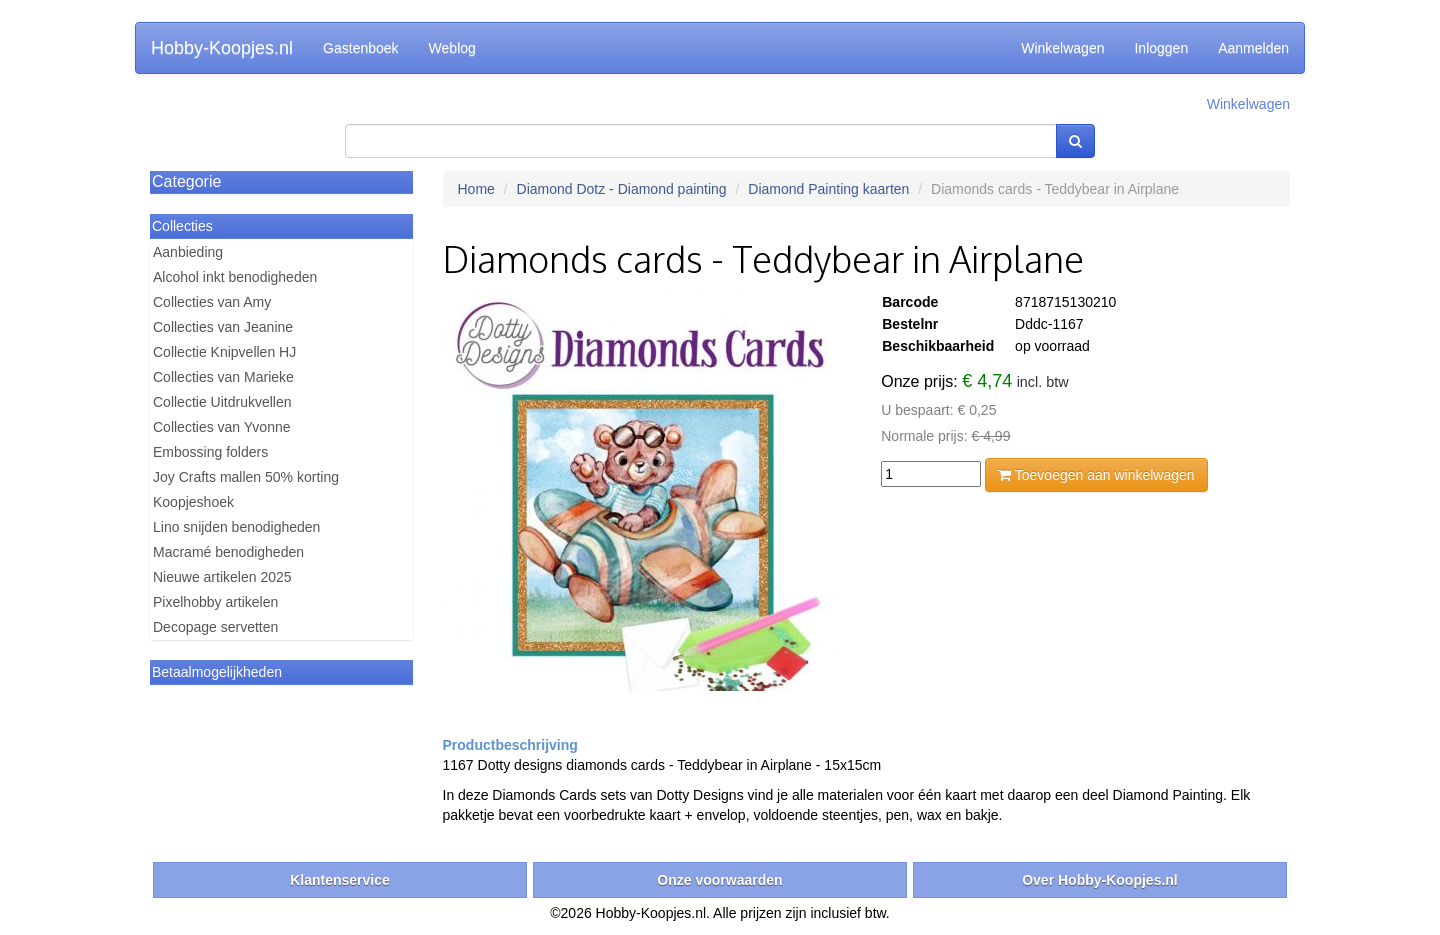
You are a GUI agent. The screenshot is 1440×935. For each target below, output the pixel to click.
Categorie (186, 181)
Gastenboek (361, 48)
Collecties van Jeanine (223, 327)
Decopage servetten (215, 627)
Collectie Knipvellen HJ (224, 352)
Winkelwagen (1062, 48)
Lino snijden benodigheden (236, 527)
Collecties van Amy (212, 302)
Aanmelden (1253, 48)
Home (476, 189)
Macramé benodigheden (228, 552)
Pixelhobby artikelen (215, 602)
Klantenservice (340, 880)
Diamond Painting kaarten (828, 189)
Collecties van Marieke (223, 377)
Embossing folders (210, 452)
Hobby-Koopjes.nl (222, 48)
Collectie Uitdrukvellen (222, 402)
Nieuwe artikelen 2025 (222, 577)
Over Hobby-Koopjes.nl (1100, 880)
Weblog (452, 48)
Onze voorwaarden (719, 880)
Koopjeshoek (193, 502)
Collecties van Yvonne (222, 427)
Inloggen (1161, 48)
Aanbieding (188, 252)
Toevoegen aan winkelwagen (1096, 475)
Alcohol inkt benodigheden (235, 277)
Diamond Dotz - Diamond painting (622, 189)
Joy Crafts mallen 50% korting (246, 477)
